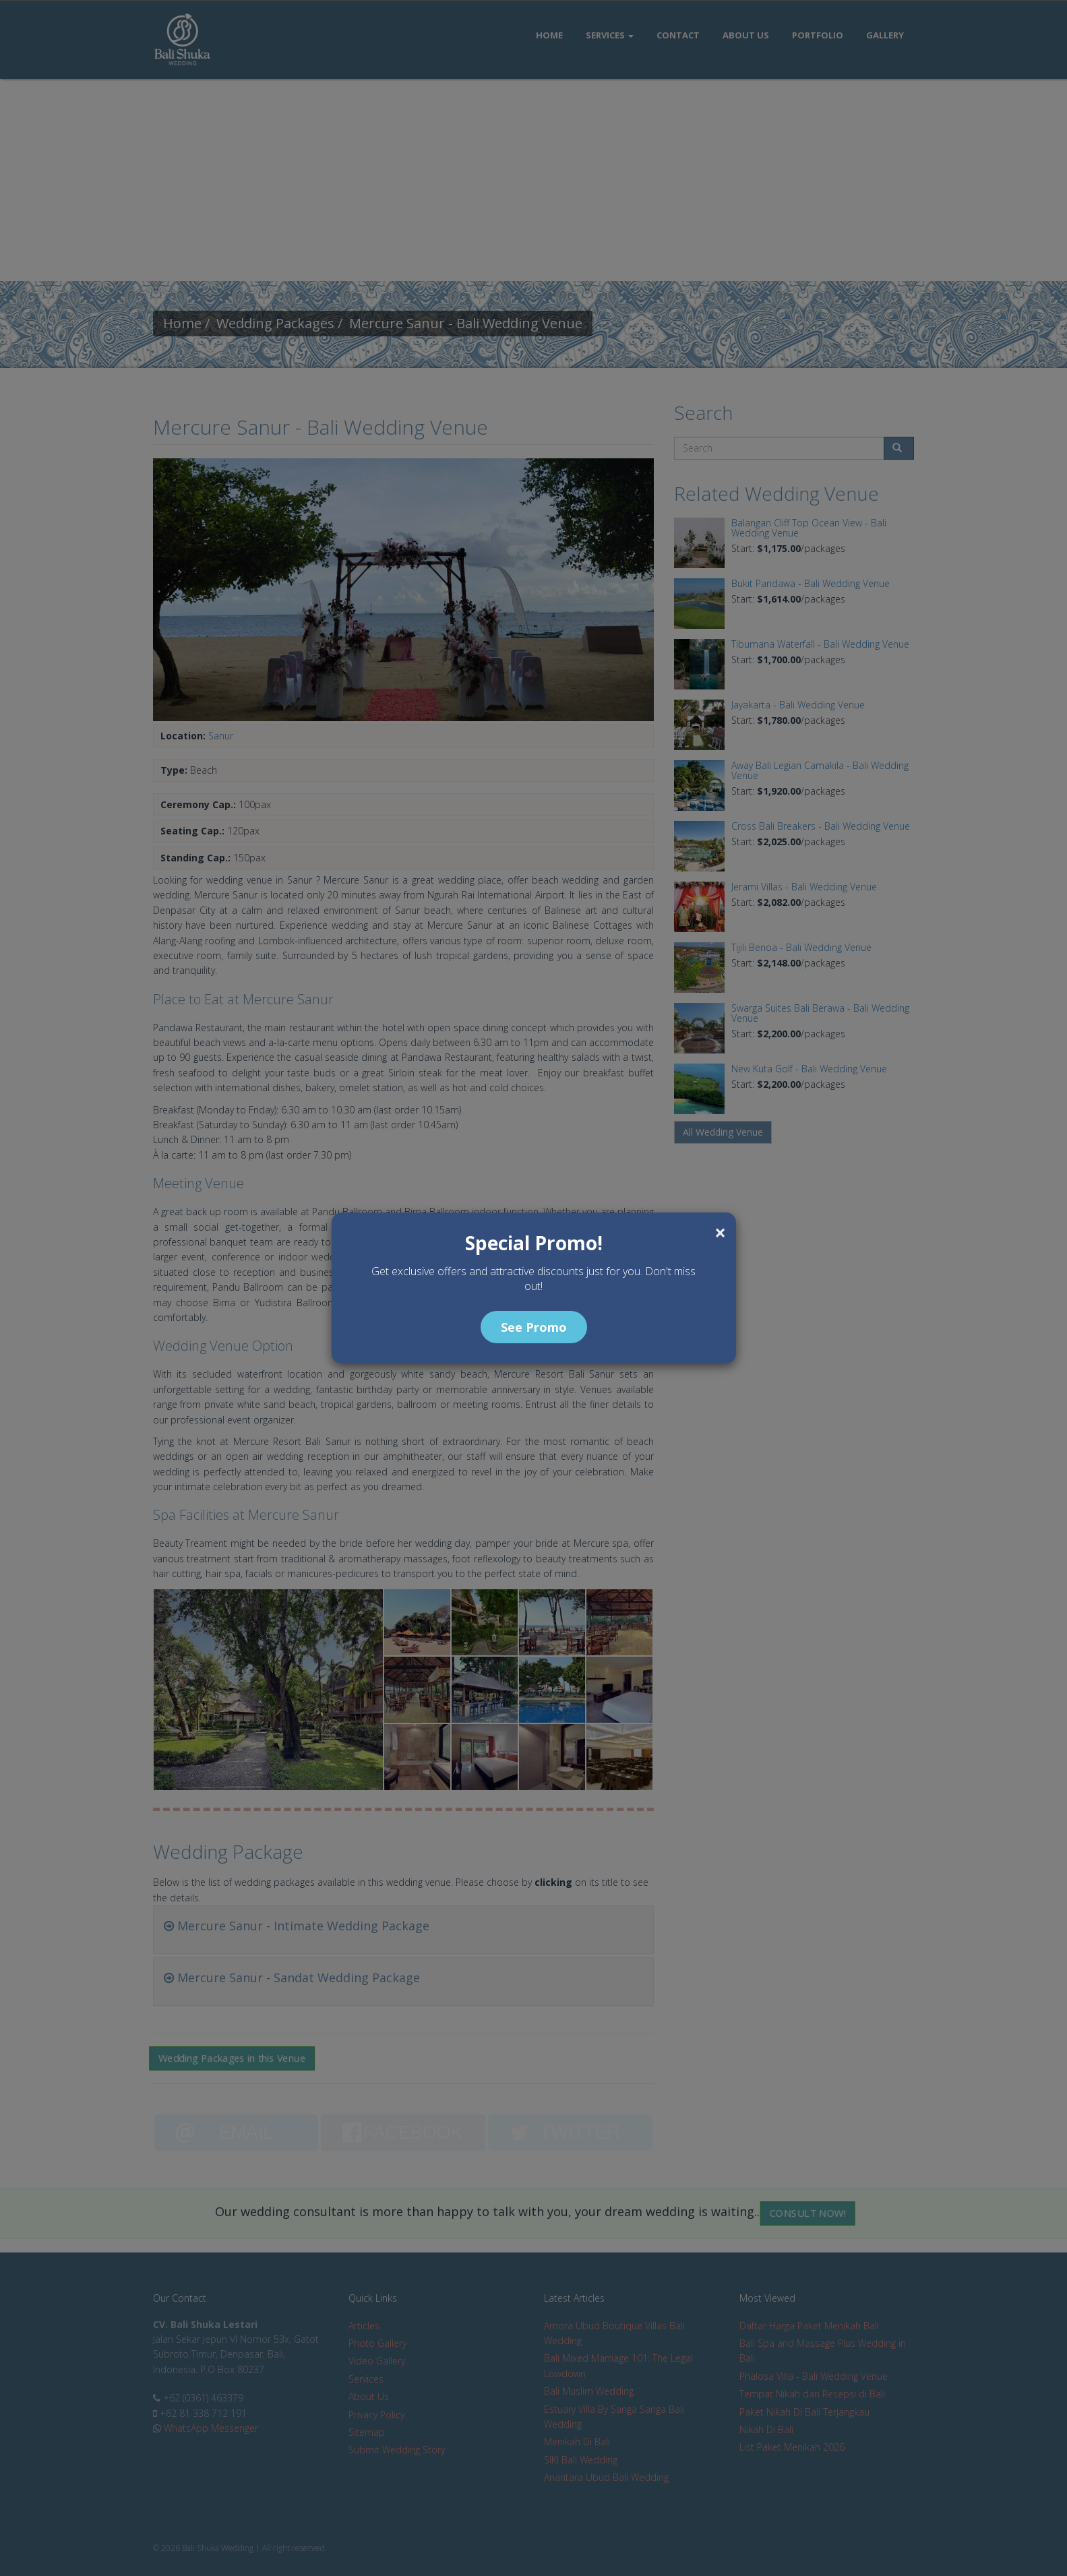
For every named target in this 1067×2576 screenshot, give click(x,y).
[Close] (720, 1233)
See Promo (534, 1327)
